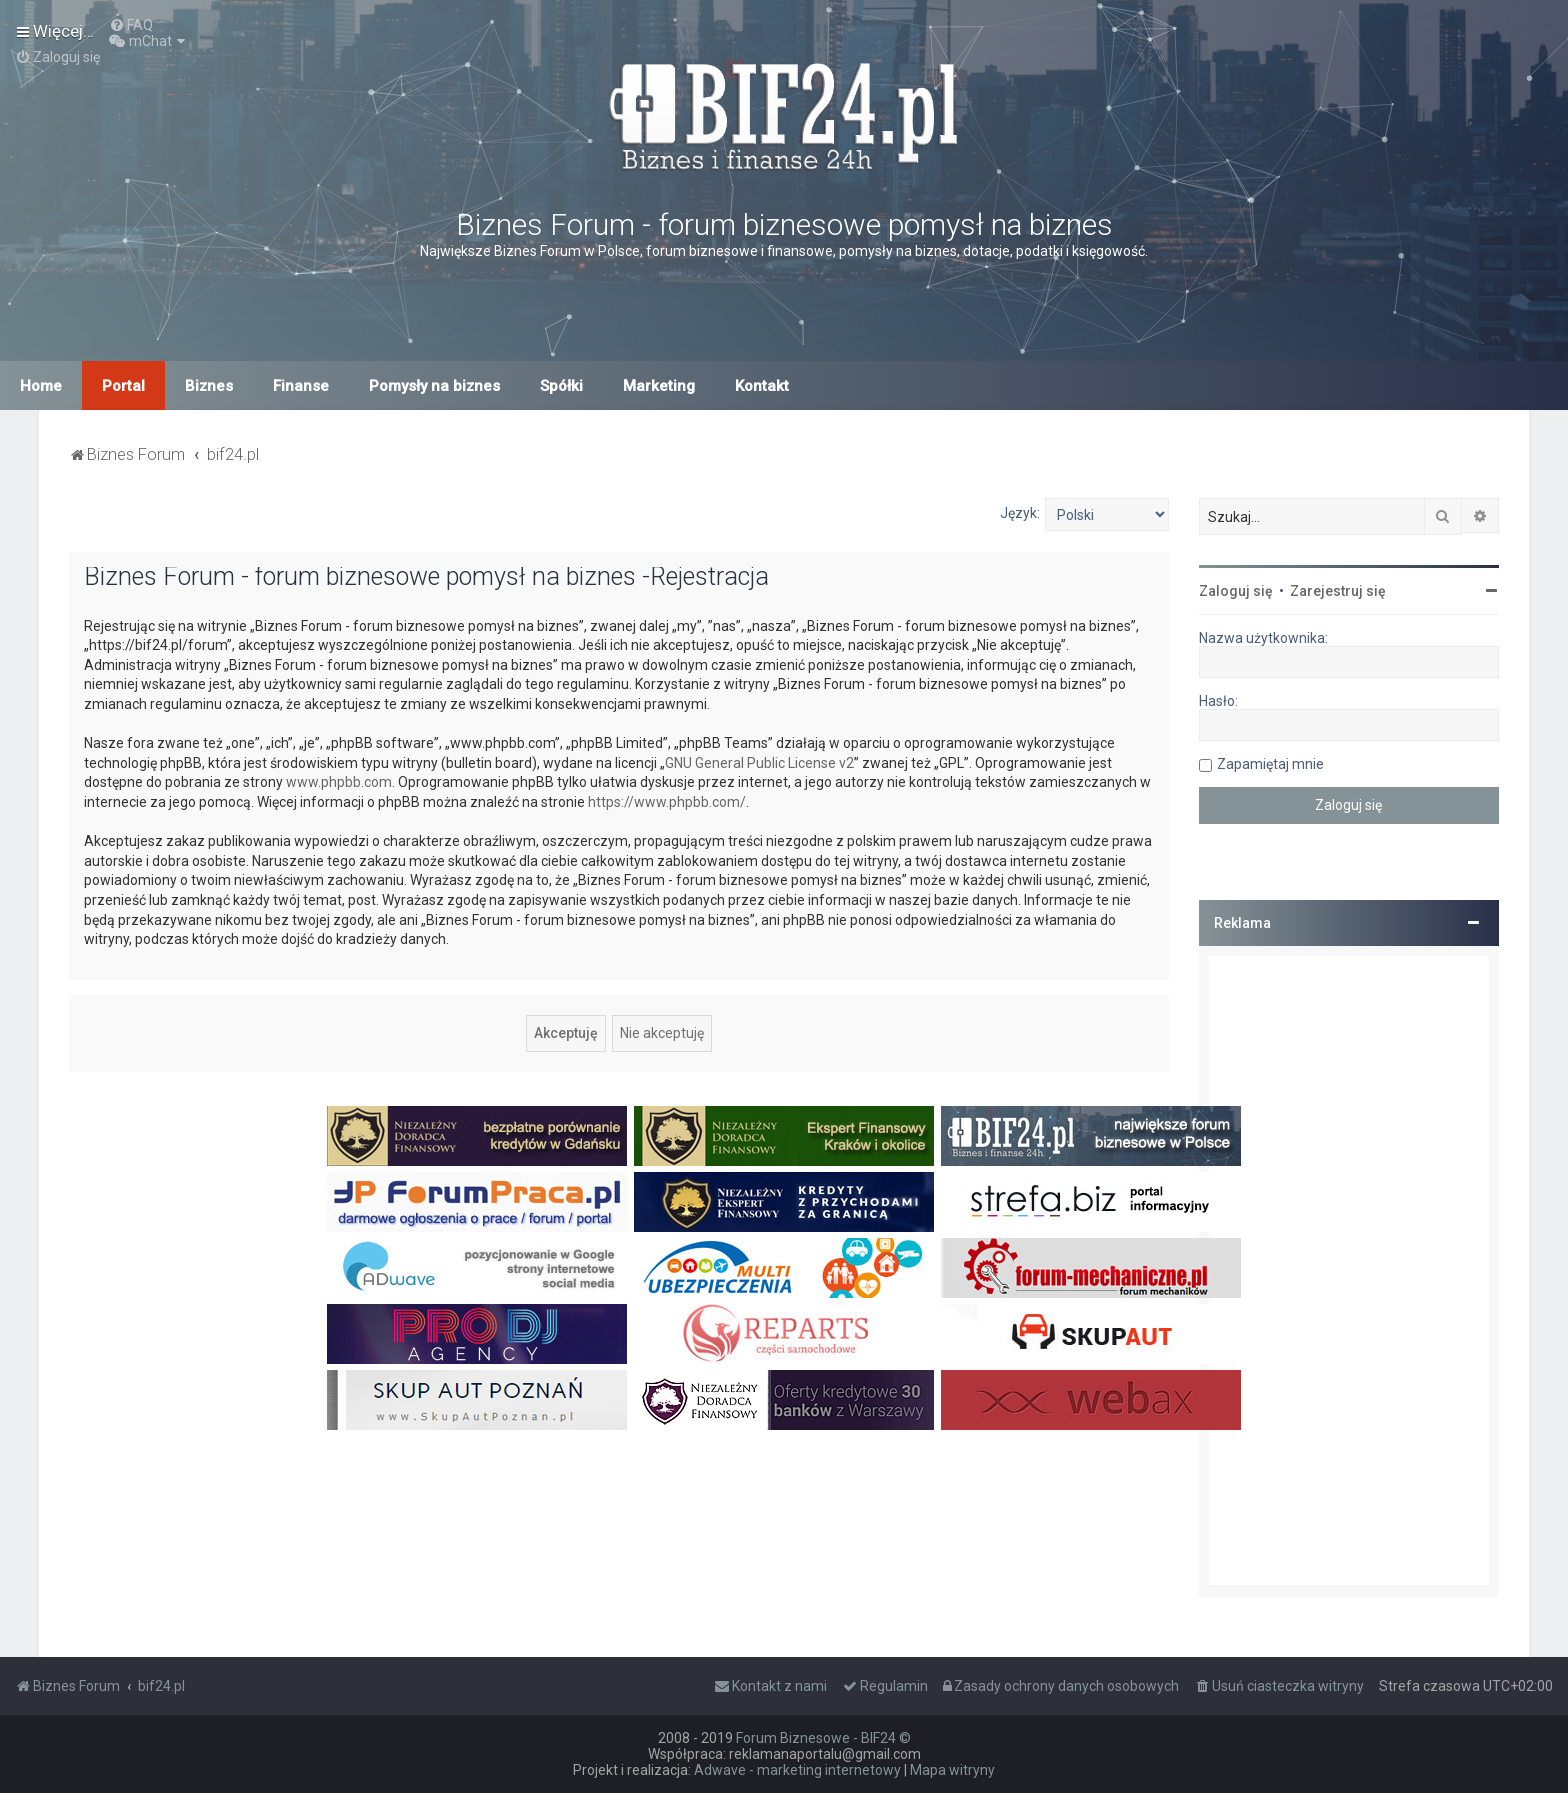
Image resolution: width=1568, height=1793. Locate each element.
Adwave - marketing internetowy (797, 1770)
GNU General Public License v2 (759, 763)
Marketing (659, 386)
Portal (123, 386)
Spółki (561, 386)
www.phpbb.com (339, 782)
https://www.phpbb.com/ (667, 802)
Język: (1020, 513)
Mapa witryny (952, 1770)
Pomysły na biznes (434, 386)
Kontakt (762, 386)
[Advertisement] (1349, 1271)
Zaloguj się (1236, 591)
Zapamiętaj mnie (1270, 764)
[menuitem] (131, 25)
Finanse (301, 386)
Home (41, 386)
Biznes (209, 386)
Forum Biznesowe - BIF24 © (823, 1738)
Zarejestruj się (1338, 591)
